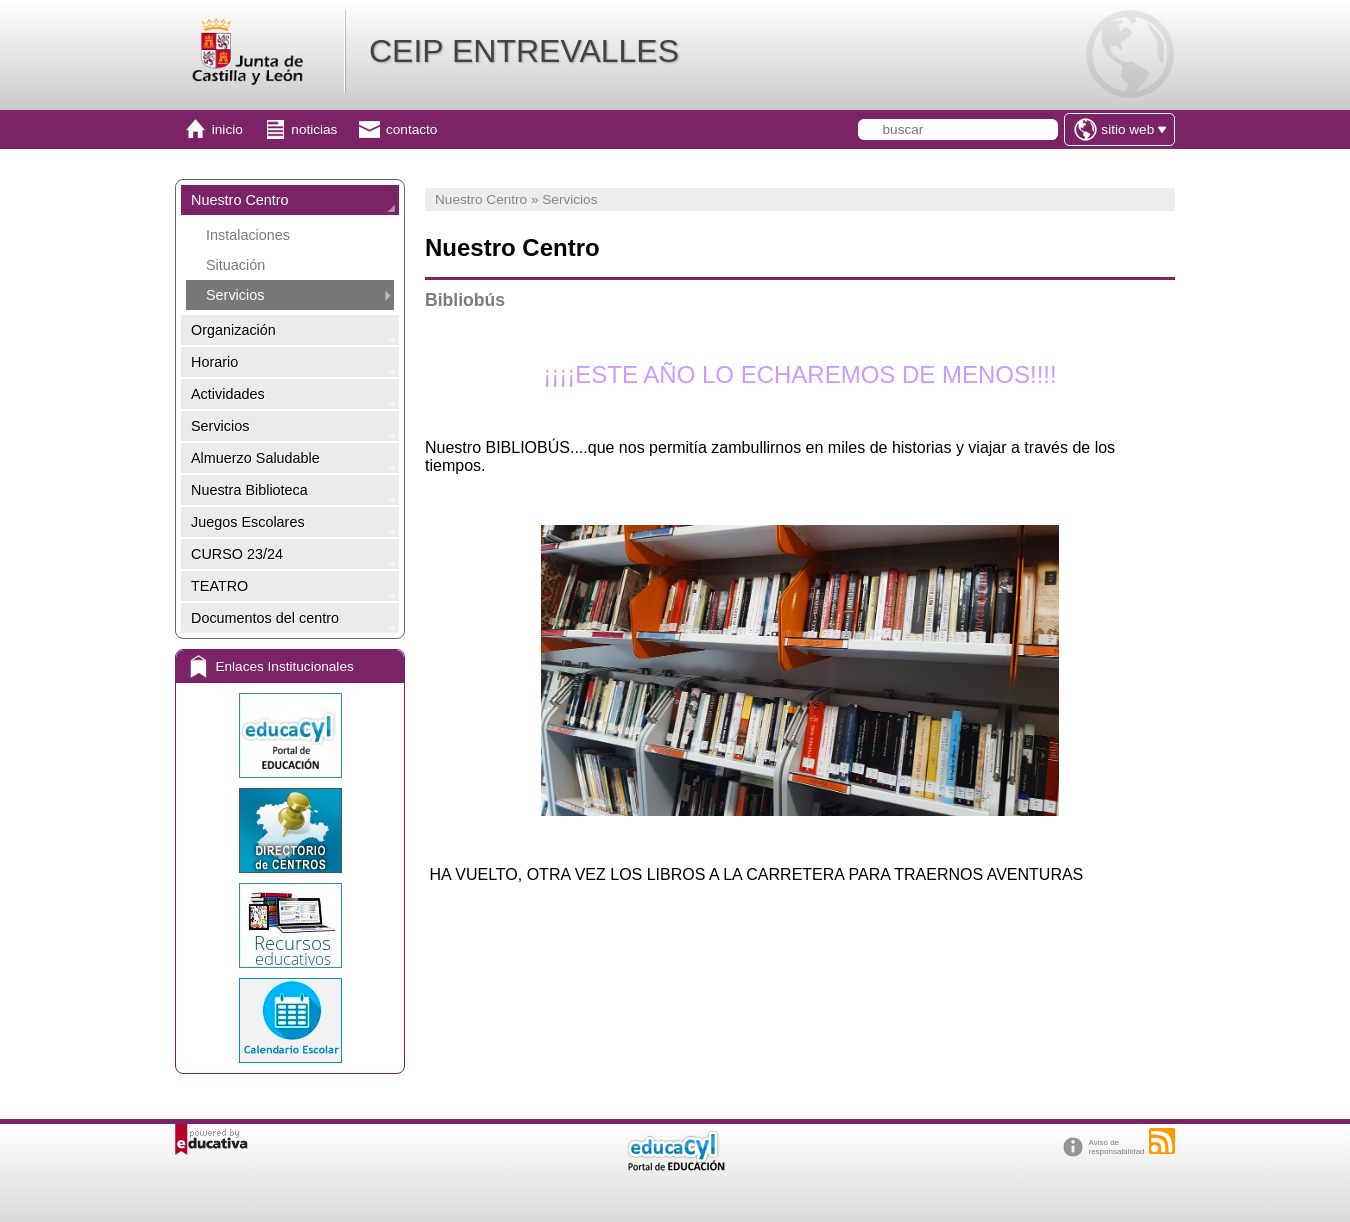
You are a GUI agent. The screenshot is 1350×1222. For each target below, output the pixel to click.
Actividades (228, 394)
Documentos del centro (265, 618)
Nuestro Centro (240, 200)
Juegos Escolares (248, 522)
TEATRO (219, 586)
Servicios (235, 295)
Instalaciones (248, 235)
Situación (235, 265)
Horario (214, 362)
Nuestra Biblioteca (249, 490)
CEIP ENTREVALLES (524, 51)
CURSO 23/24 (237, 554)
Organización (233, 330)
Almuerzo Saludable (255, 458)
